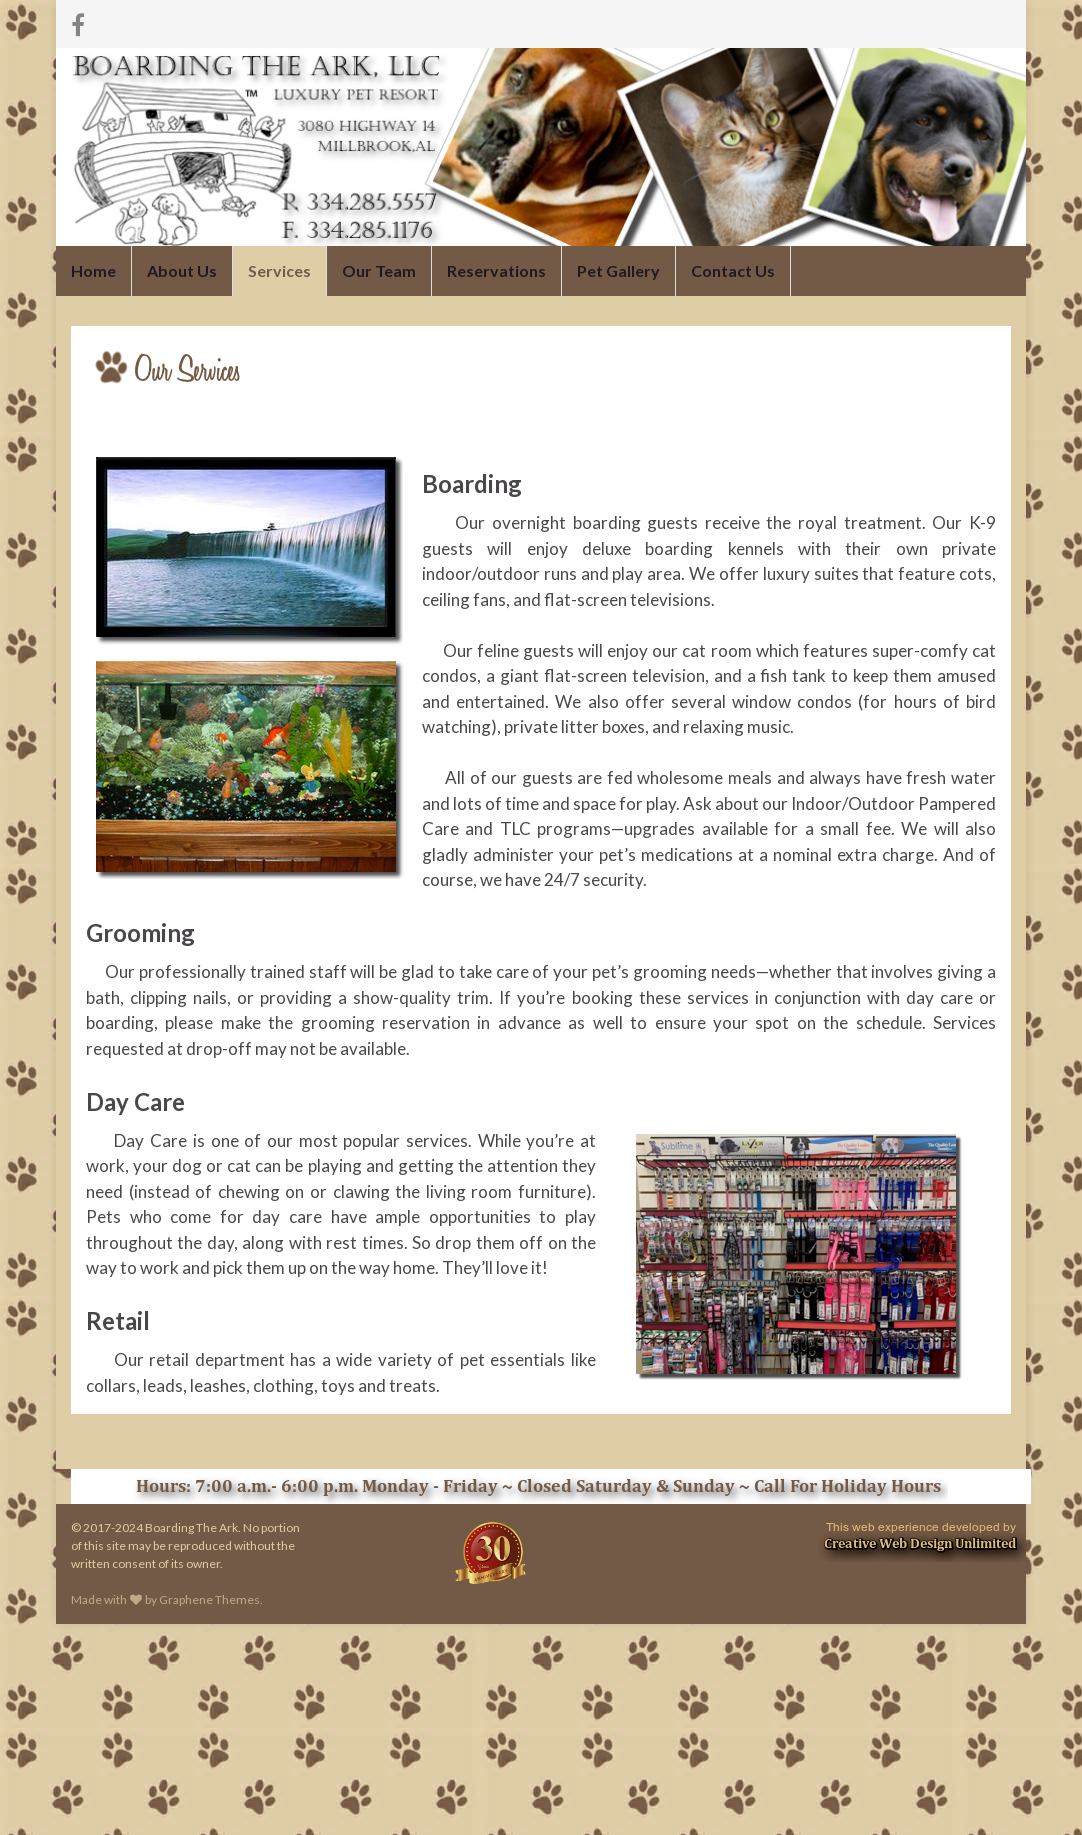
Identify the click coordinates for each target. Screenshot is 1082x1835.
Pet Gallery (616, 270)
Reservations (494, 270)
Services (278, 270)
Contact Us (730, 270)
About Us (181, 270)
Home (93, 270)
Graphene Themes (209, 1599)
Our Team (377, 270)
